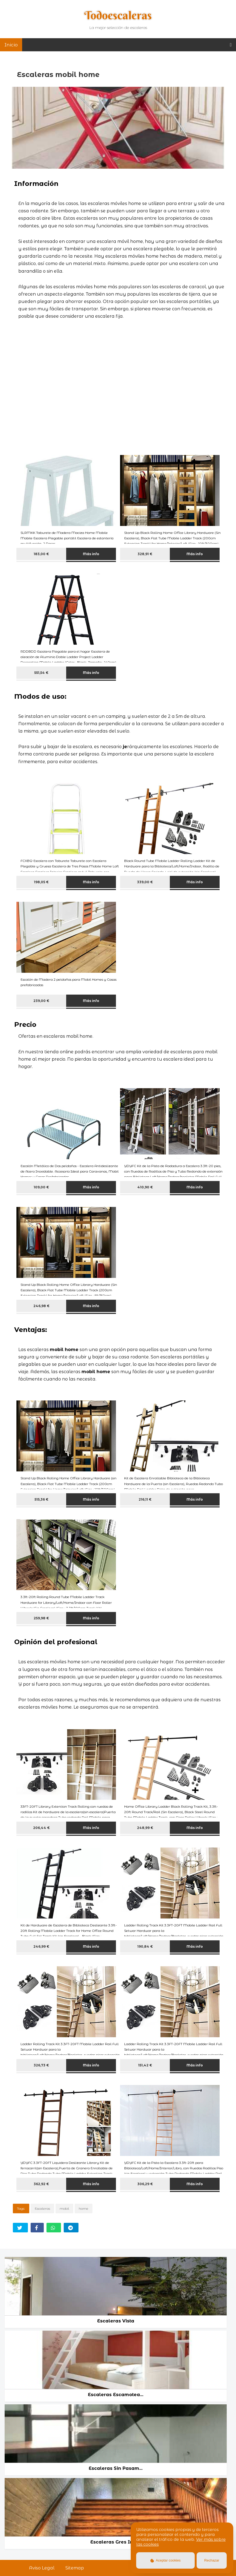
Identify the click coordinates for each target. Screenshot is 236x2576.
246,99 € (41, 1946)
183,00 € (41, 554)
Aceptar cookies (165, 2560)
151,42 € (145, 2065)
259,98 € (41, 1618)
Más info (91, 554)
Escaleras (42, 2208)
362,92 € (41, 2184)
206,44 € (41, 1828)
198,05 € (41, 882)
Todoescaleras (118, 15)
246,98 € (41, 1306)
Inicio (11, 44)
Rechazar (211, 2560)
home (83, 2208)
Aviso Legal (41, 2568)
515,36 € (41, 1499)
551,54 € (41, 673)
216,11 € (145, 1499)
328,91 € (145, 554)
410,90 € (145, 1187)
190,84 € (145, 1946)
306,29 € (145, 2184)
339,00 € (145, 882)
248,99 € (145, 1828)
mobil (64, 2208)
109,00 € (41, 1187)
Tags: (21, 2208)
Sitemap (74, 2568)
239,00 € (41, 1001)
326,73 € (41, 2065)
